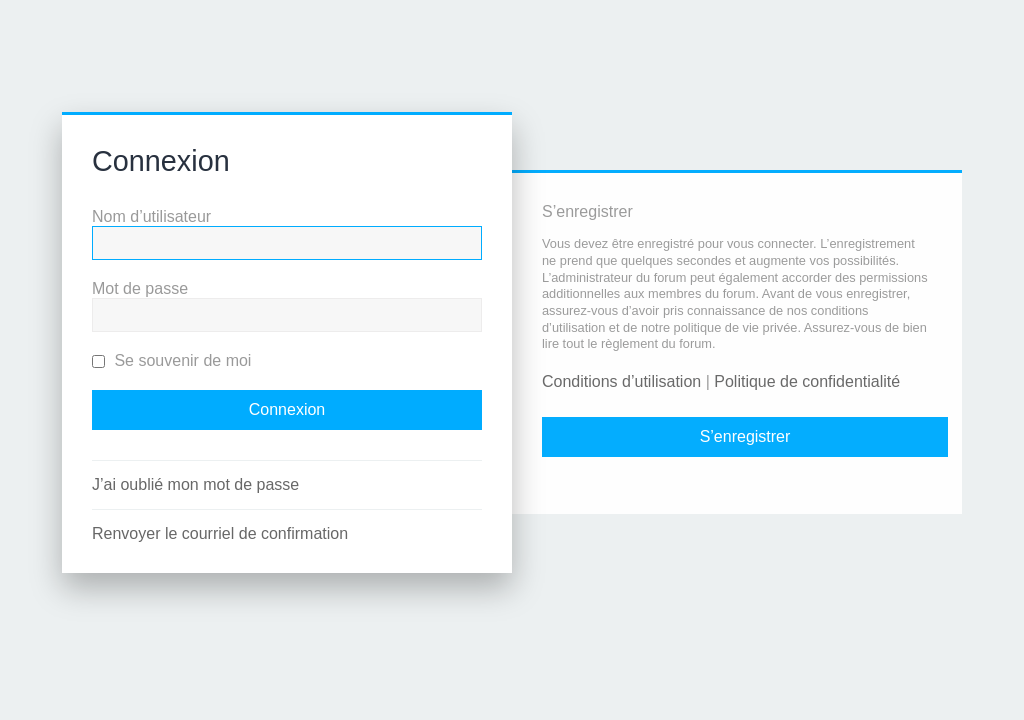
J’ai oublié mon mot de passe (195, 484)
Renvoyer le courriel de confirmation (220, 533)
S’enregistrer (745, 436)
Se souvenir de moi (171, 360)
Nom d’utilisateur (151, 216)
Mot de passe (140, 288)
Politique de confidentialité (807, 381)
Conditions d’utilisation (621, 381)
